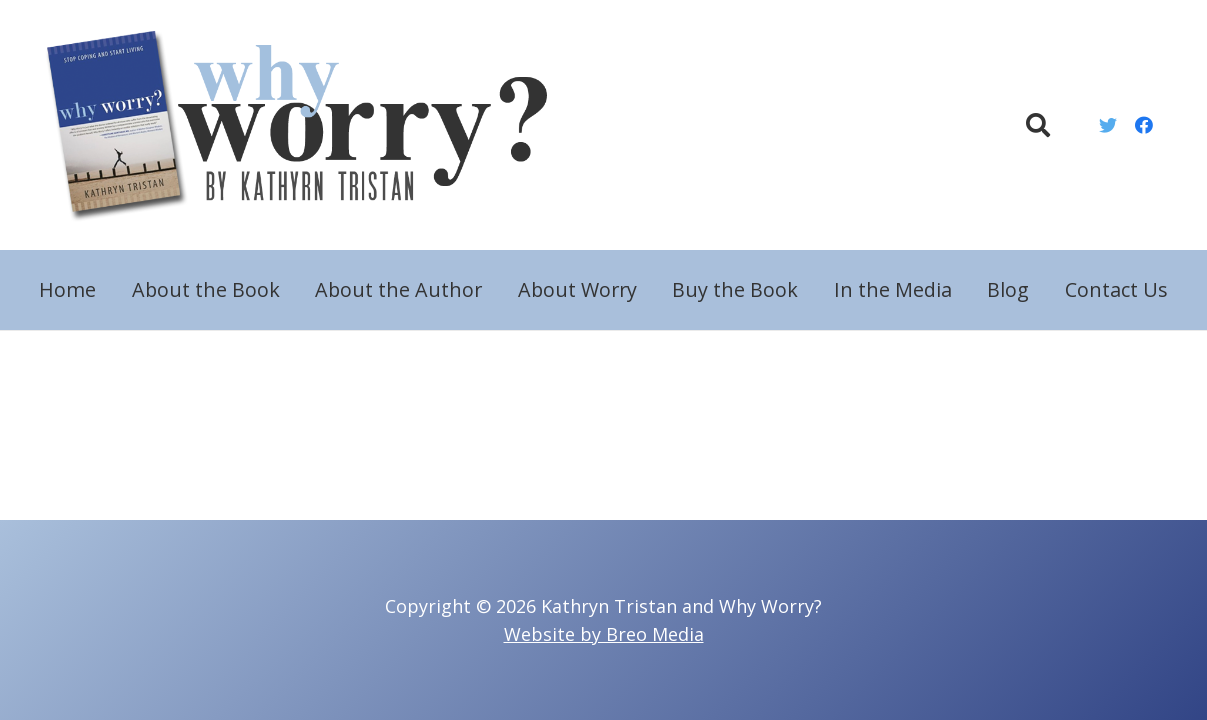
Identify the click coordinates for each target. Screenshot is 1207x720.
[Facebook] (1144, 125)
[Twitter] (1108, 125)
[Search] (1038, 125)
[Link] (309, 125)
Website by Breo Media (604, 634)
